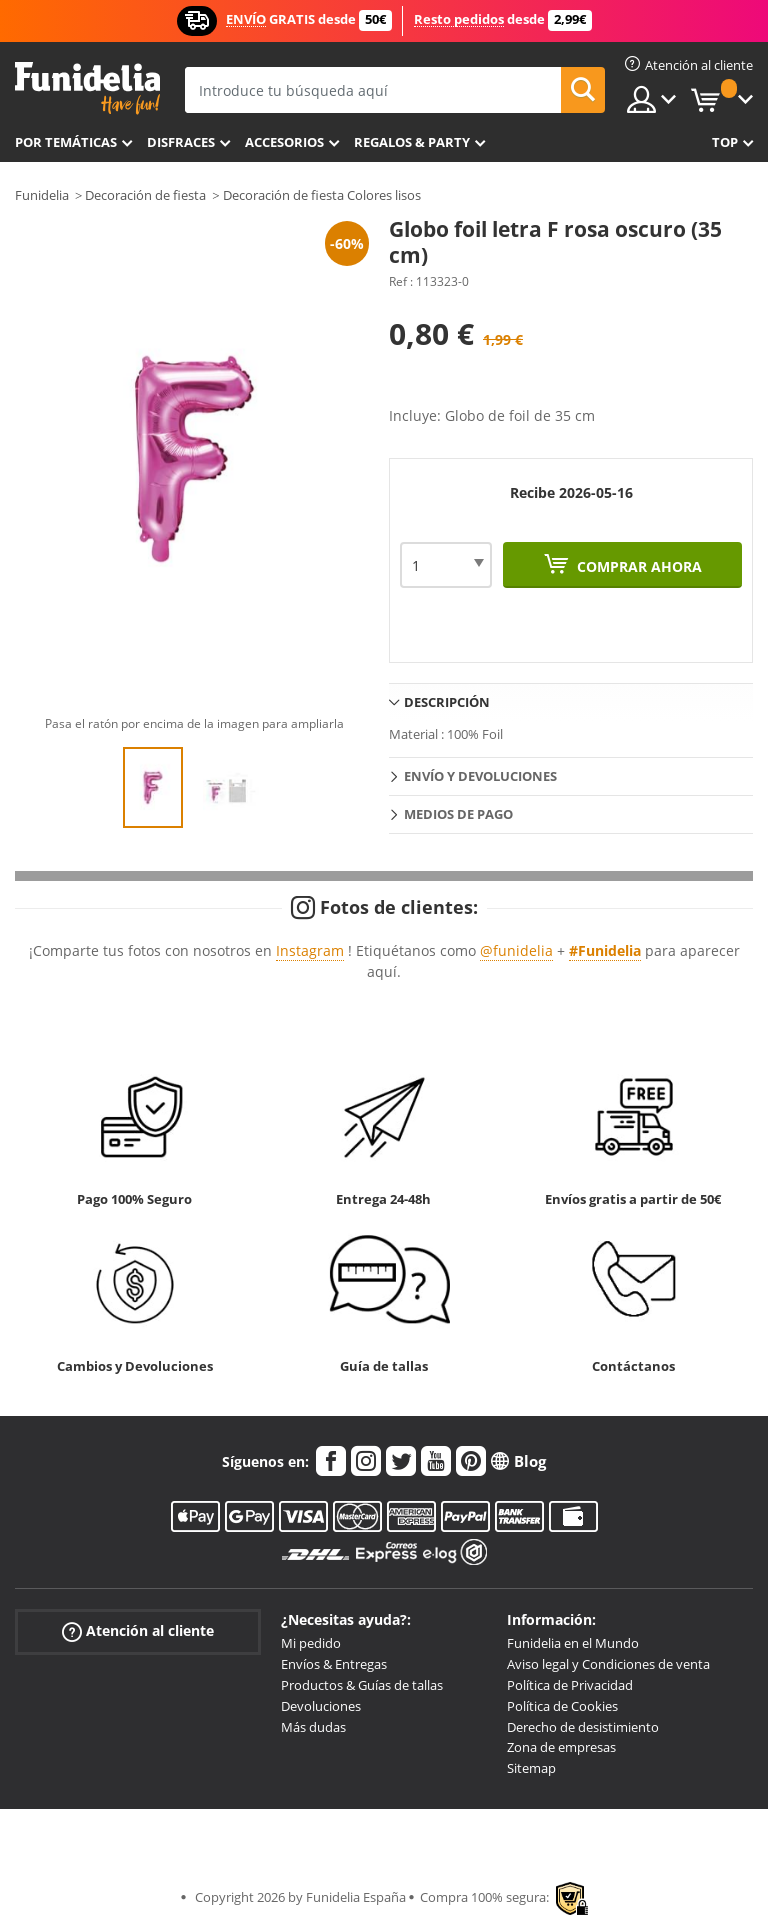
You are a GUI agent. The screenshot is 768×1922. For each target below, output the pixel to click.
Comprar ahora (637, 566)
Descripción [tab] (447, 702)
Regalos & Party (412, 142)
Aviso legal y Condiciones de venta (608, 1664)
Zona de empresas (561, 1747)
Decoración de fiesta (145, 195)
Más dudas (313, 1727)
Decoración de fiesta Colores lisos (322, 195)
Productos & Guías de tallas (362, 1685)
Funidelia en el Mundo (573, 1643)
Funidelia (42, 195)
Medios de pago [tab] (458, 814)
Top (725, 142)
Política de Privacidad (570, 1685)
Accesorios (284, 142)
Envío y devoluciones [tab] (480, 776)
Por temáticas (66, 142)
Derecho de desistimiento (583, 1727)
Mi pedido (311, 1643)
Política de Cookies (562, 1706)
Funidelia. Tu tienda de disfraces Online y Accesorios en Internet (87, 88)
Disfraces (181, 142)
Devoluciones (321, 1706)
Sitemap (531, 1768)
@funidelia (516, 950)
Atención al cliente (138, 1631)
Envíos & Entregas (334, 1664)
